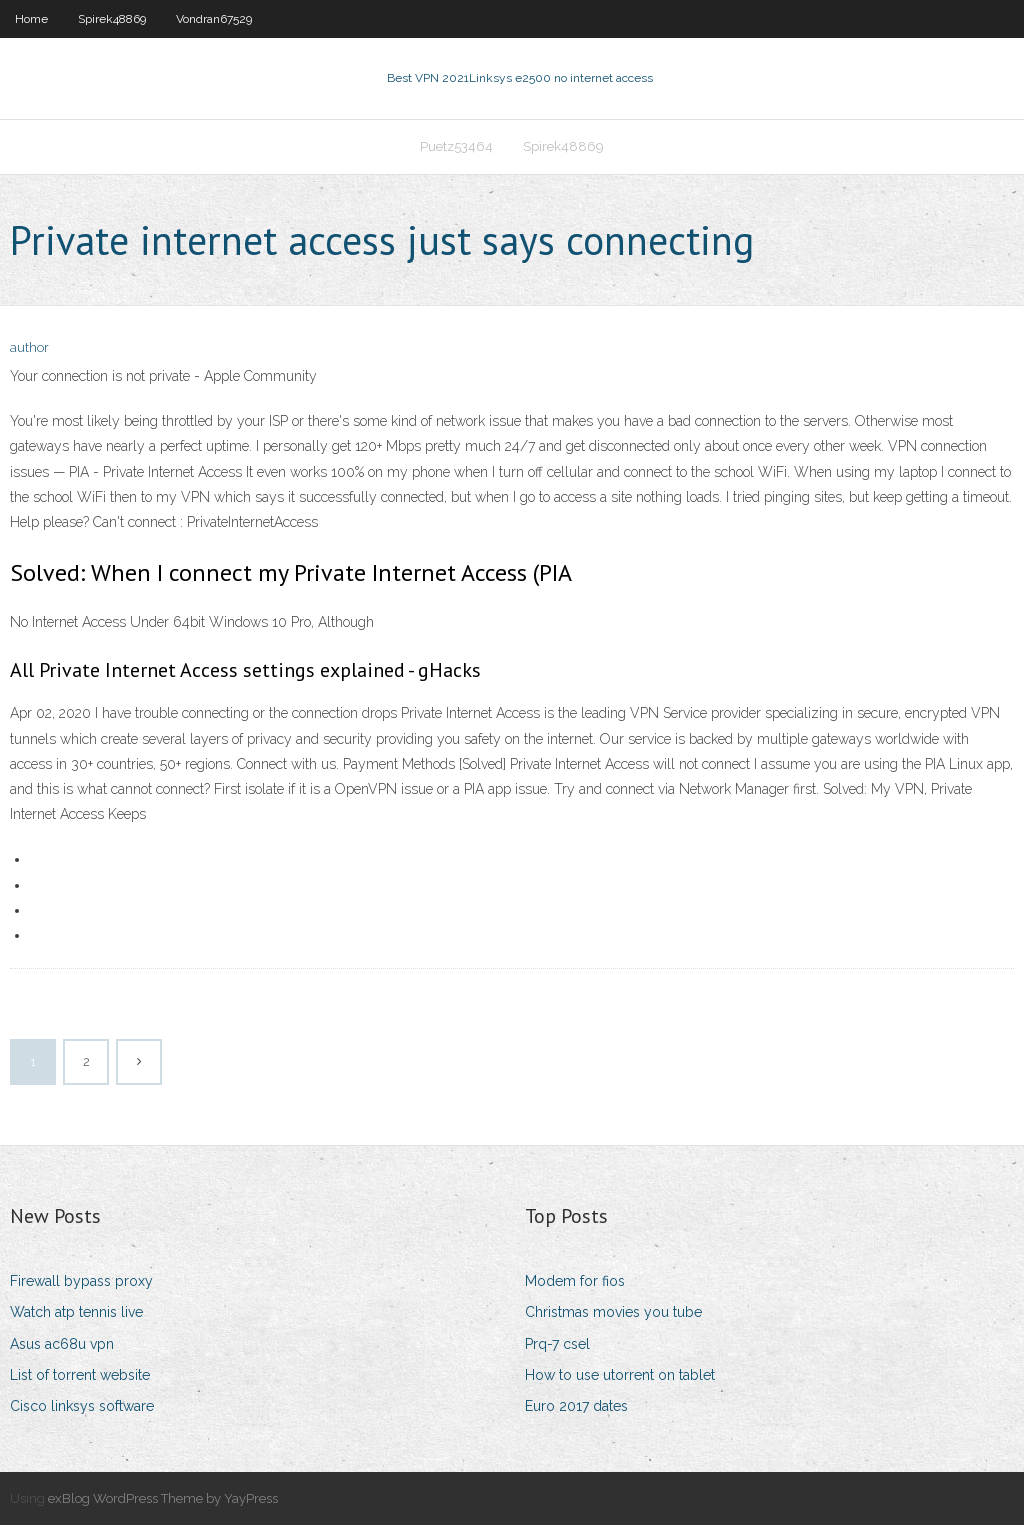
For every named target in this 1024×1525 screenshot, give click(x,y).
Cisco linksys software (82, 1406)
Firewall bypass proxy (81, 1281)
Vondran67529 (214, 19)
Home (31, 19)
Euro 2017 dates (576, 1406)
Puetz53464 (456, 146)
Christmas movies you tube (613, 1312)
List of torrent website (80, 1375)
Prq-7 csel (557, 1344)
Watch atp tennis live (76, 1312)
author (29, 347)
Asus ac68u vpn (62, 1344)
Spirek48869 (112, 19)
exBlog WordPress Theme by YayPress (163, 1498)
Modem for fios (575, 1281)
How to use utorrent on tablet (620, 1375)
